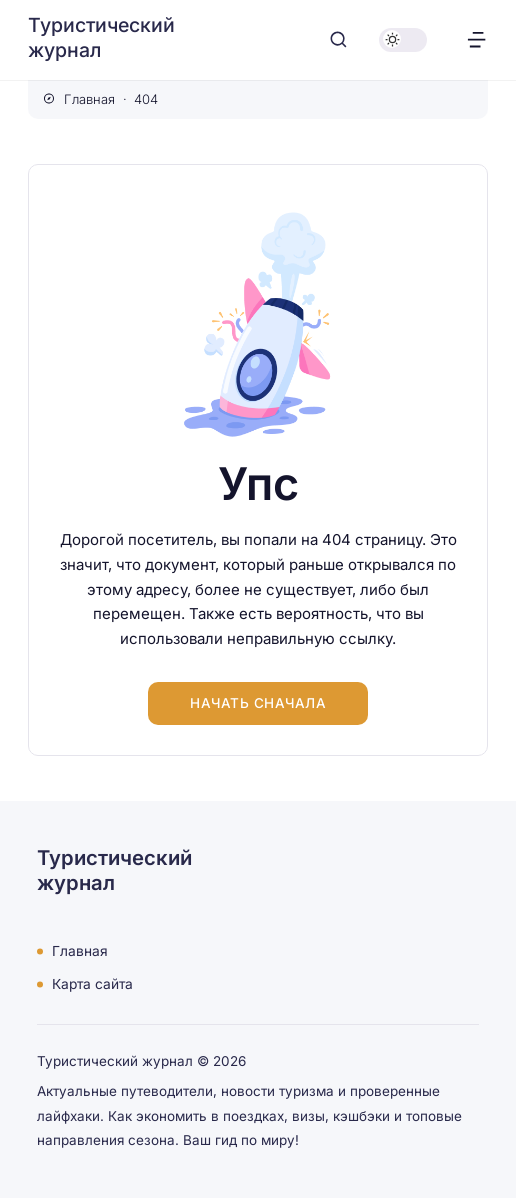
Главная (80, 951)
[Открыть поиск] (338, 39)
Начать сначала (258, 703)
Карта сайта (92, 984)
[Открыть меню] (476, 39)
